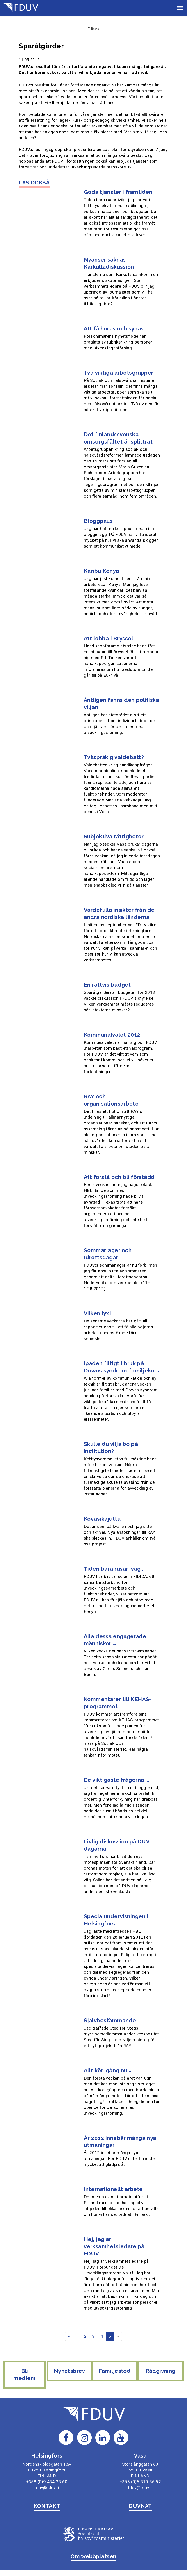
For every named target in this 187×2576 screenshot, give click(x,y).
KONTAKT (47, 2505)
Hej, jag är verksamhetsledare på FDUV (114, 2246)
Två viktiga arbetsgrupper (118, 372)
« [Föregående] (69, 2336)
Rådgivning (163, 2371)
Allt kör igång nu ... (108, 2070)
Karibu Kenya (101, 571)
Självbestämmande (110, 2020)
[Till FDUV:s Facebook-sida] (66, 2436)
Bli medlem (25, 2374)
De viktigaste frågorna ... (116, 1780)
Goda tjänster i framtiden (118, 192)
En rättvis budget (107, 984)
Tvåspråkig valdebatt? (114, 757)
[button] (180, 7)
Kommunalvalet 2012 (112, 1034)
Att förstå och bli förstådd (119, 1177)
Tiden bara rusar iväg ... (115, 1569)
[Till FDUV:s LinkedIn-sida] (102, 2436)
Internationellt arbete (113, 2189)
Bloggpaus (98, 521)
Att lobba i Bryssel (108, 638)
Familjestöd (117, 2371)
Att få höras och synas (114, 328)
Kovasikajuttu (102, 1519)
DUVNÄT (140, 2505)
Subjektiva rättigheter (114, 836)
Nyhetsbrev (71, 2376)
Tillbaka (93, 28)
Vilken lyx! (97, 1313)
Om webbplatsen (93, 2556)
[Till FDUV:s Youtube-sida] (121, 2436)
